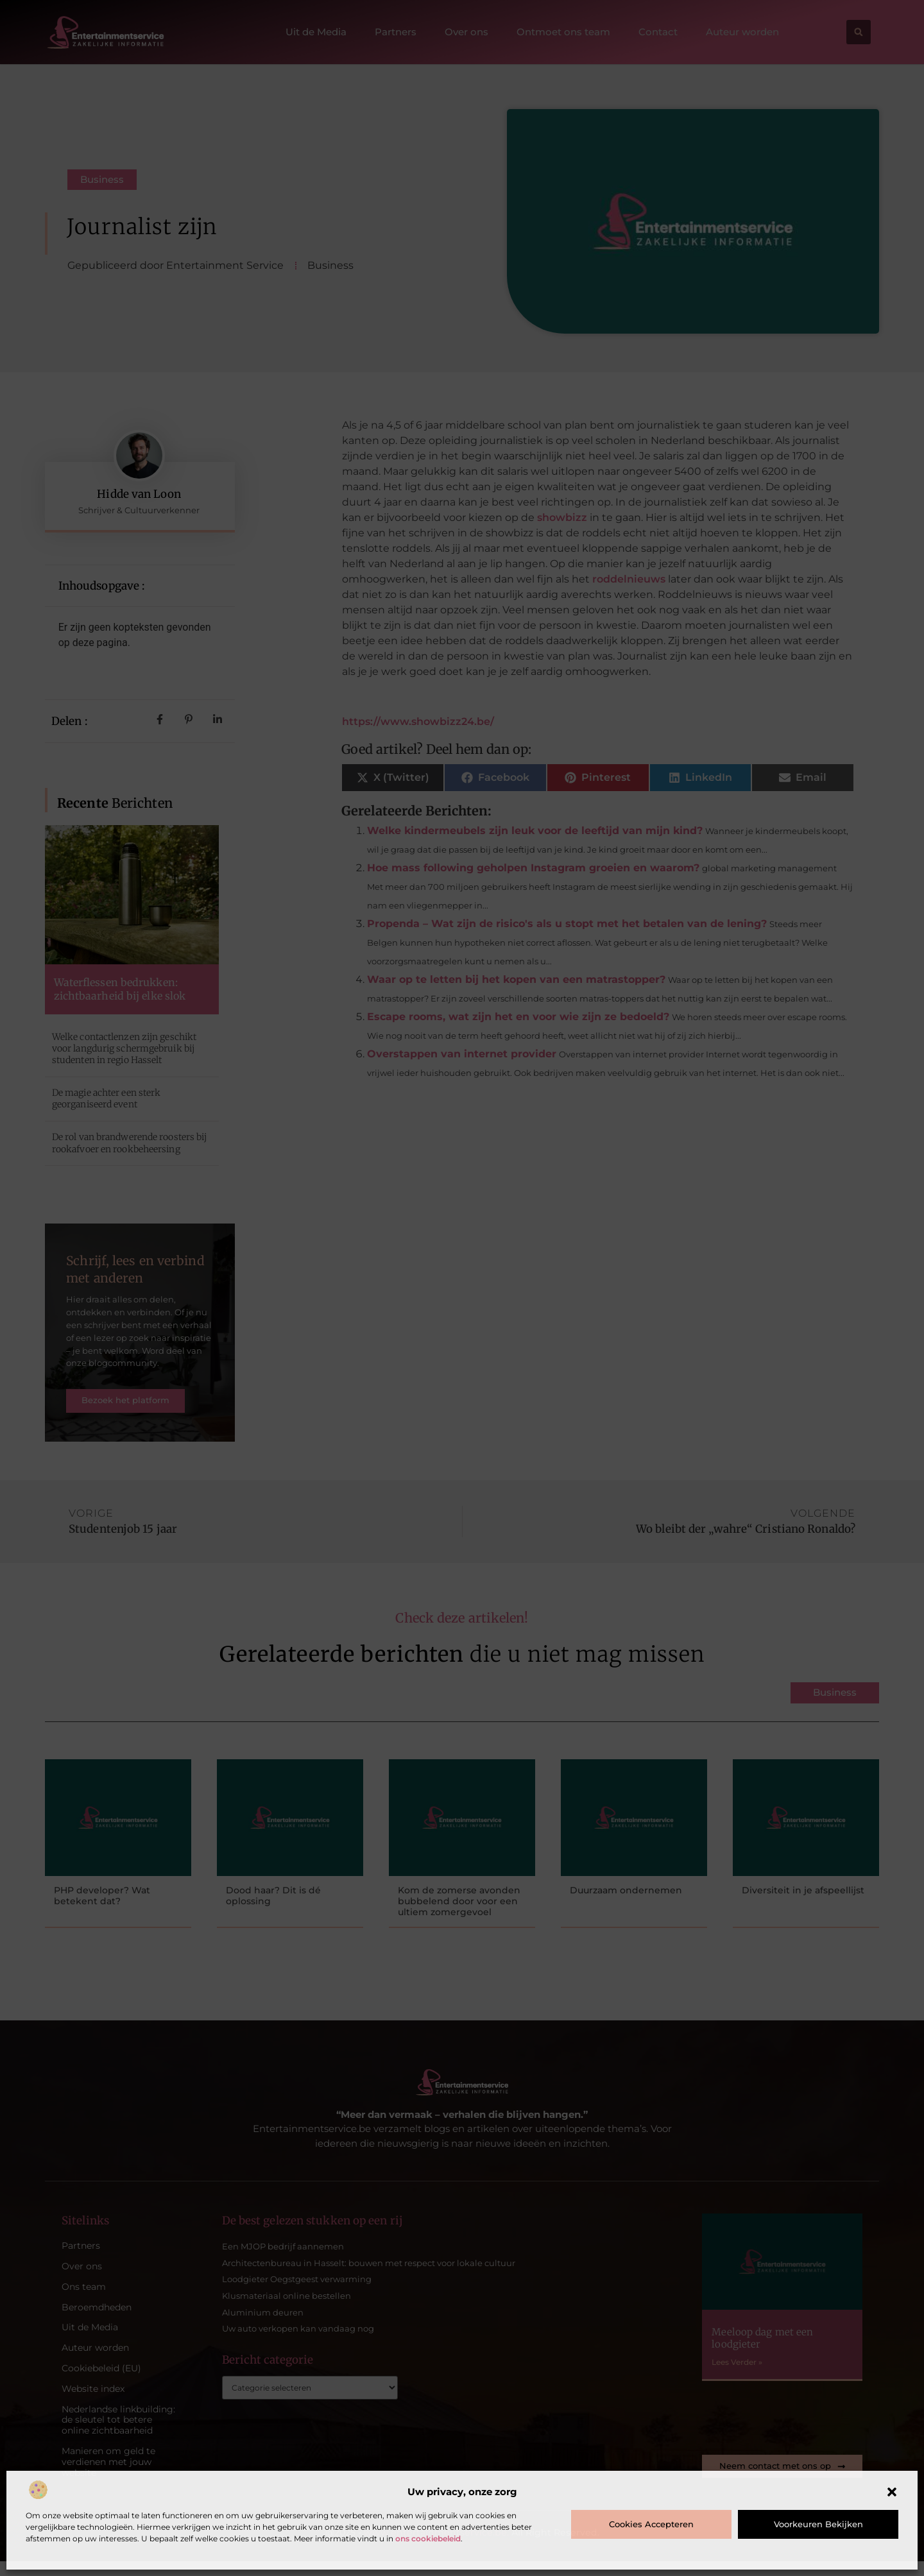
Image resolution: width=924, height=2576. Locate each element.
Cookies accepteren (651, 2524)
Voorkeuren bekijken (818, 2524)
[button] (892, 2492)
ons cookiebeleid (428, 2538)
